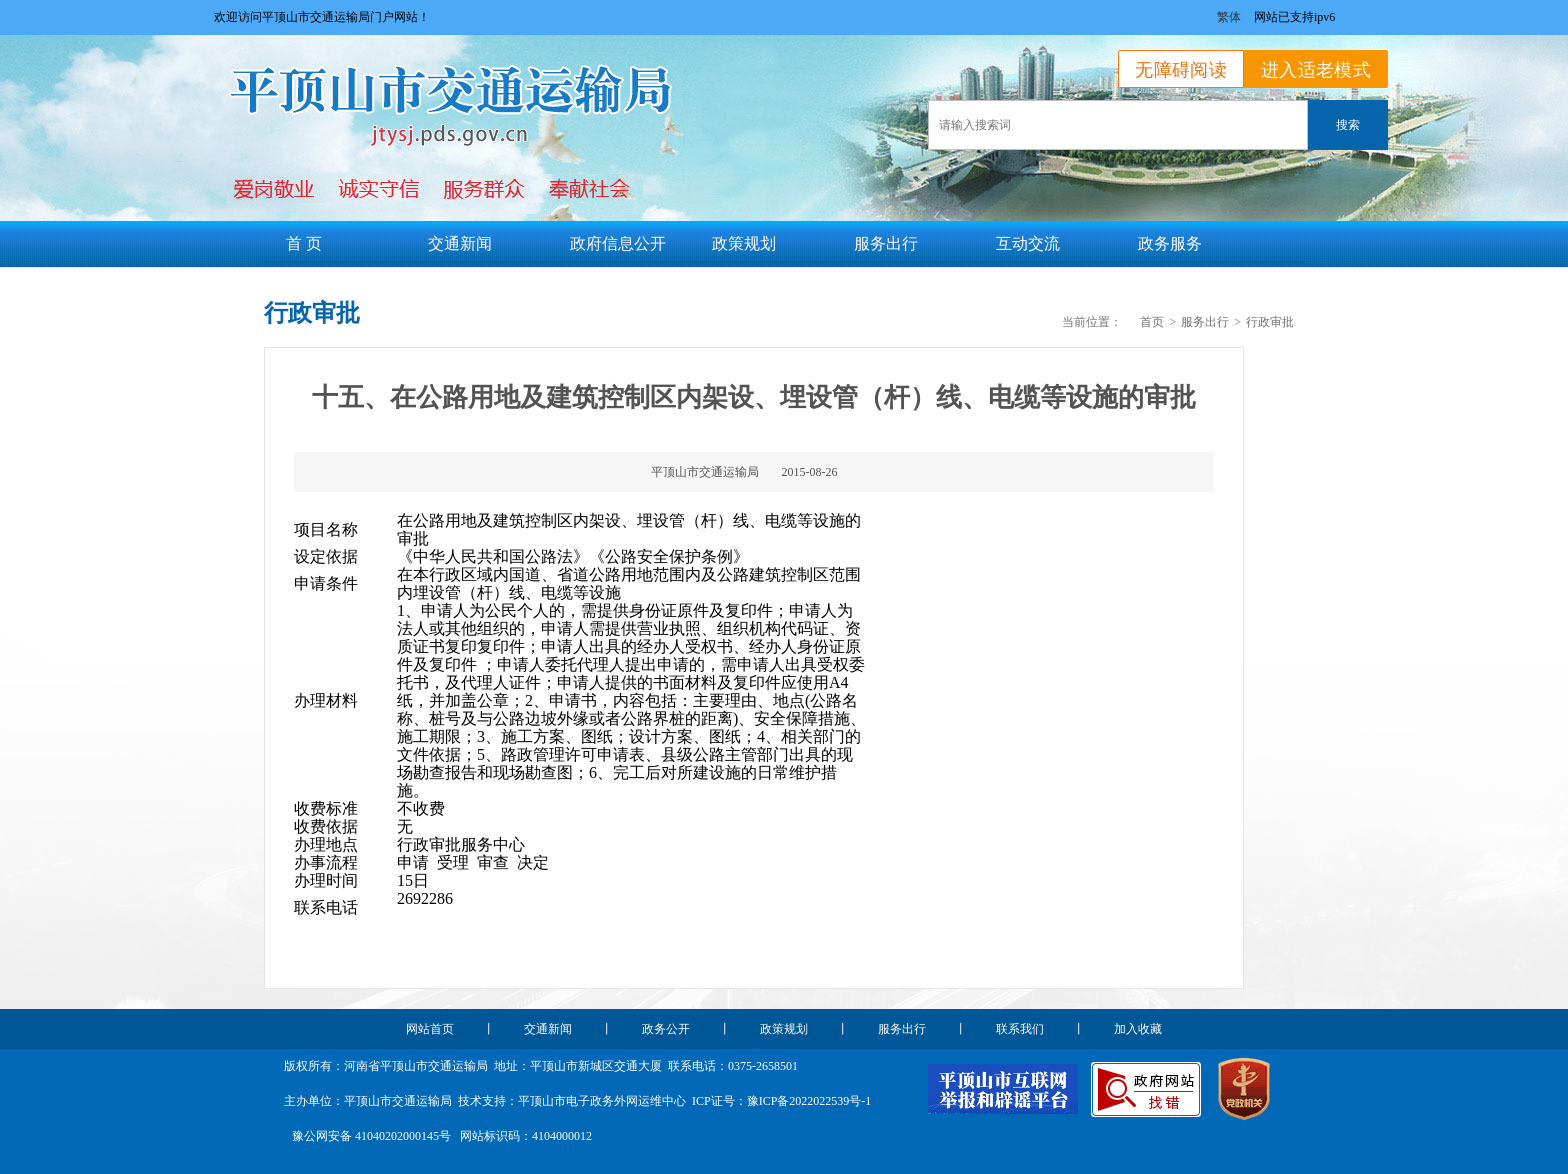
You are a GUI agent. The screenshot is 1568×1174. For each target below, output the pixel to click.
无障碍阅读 (1181, 70)
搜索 (1348, 125)
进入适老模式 (1316, 70)
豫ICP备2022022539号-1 (809, 1101)
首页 (1152, 322)
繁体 (1229, 17)
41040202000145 (397, 1136)
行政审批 (1270, 322)
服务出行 (1205, 322)
